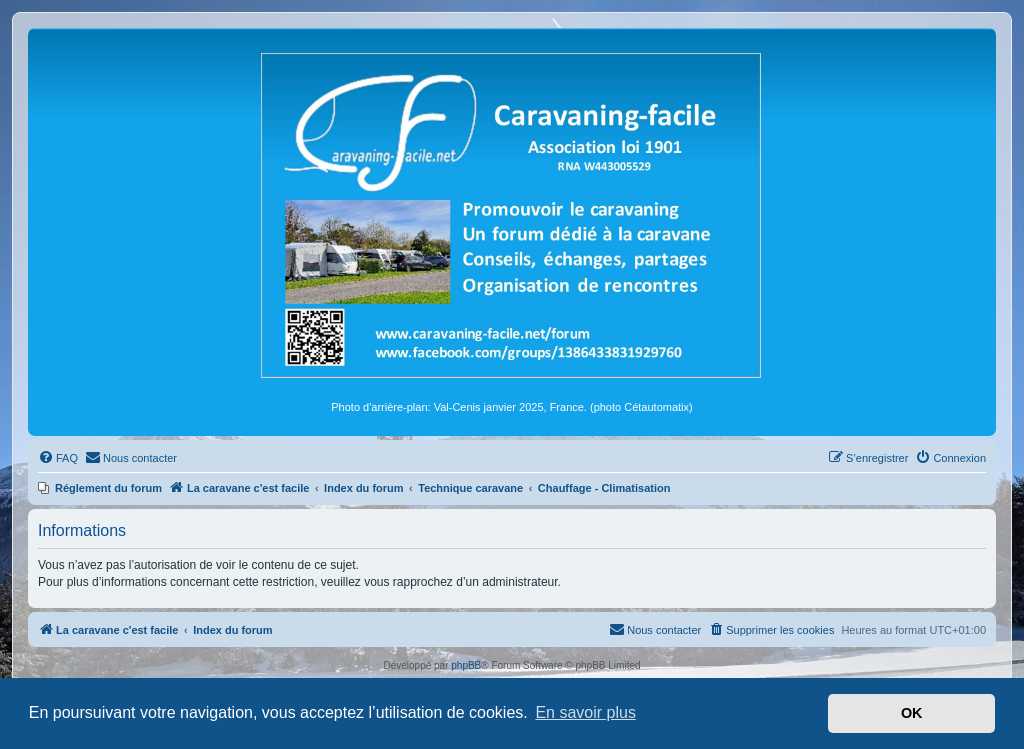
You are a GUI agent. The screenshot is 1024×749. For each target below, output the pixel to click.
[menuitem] (58, 458)
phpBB (466, 665)
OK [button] (912, 713)
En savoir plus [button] (585, 712)
